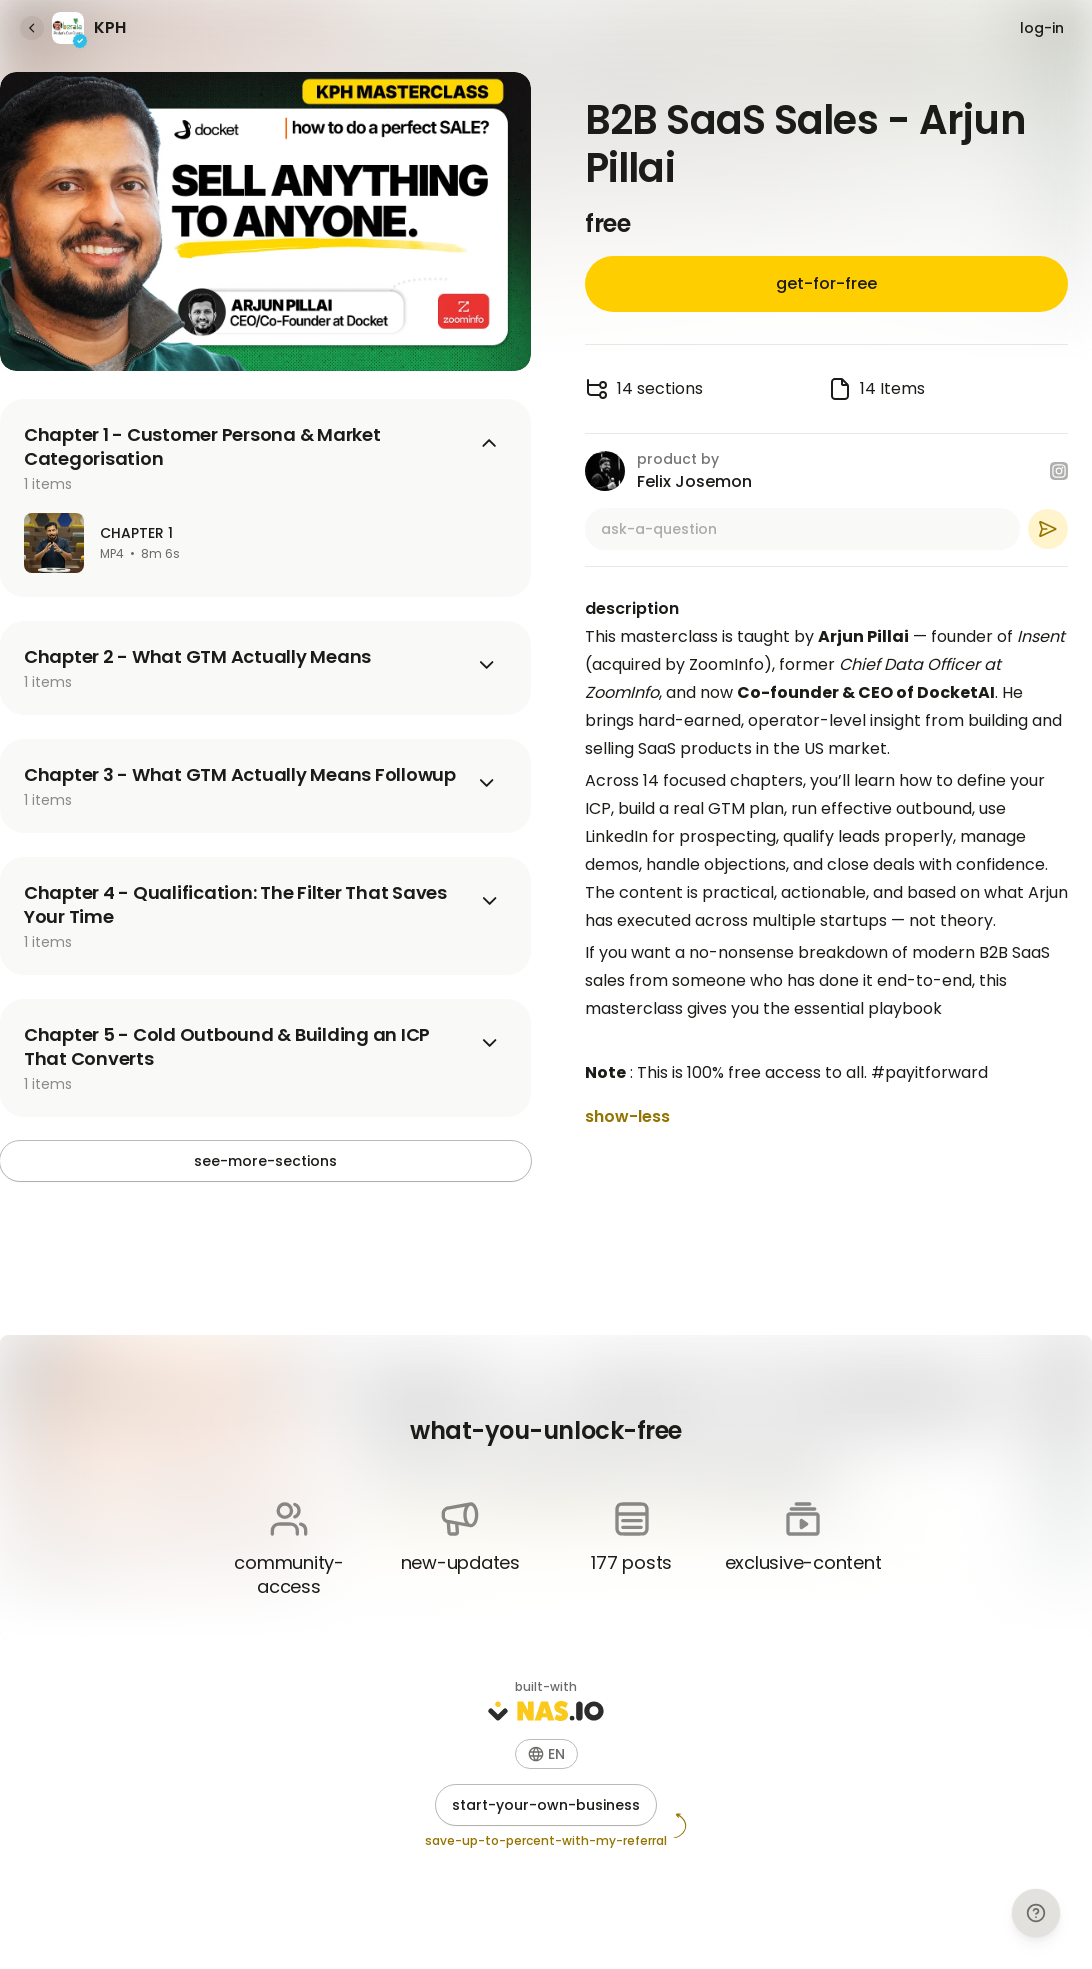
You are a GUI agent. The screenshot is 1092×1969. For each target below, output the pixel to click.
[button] (546, 1754)
